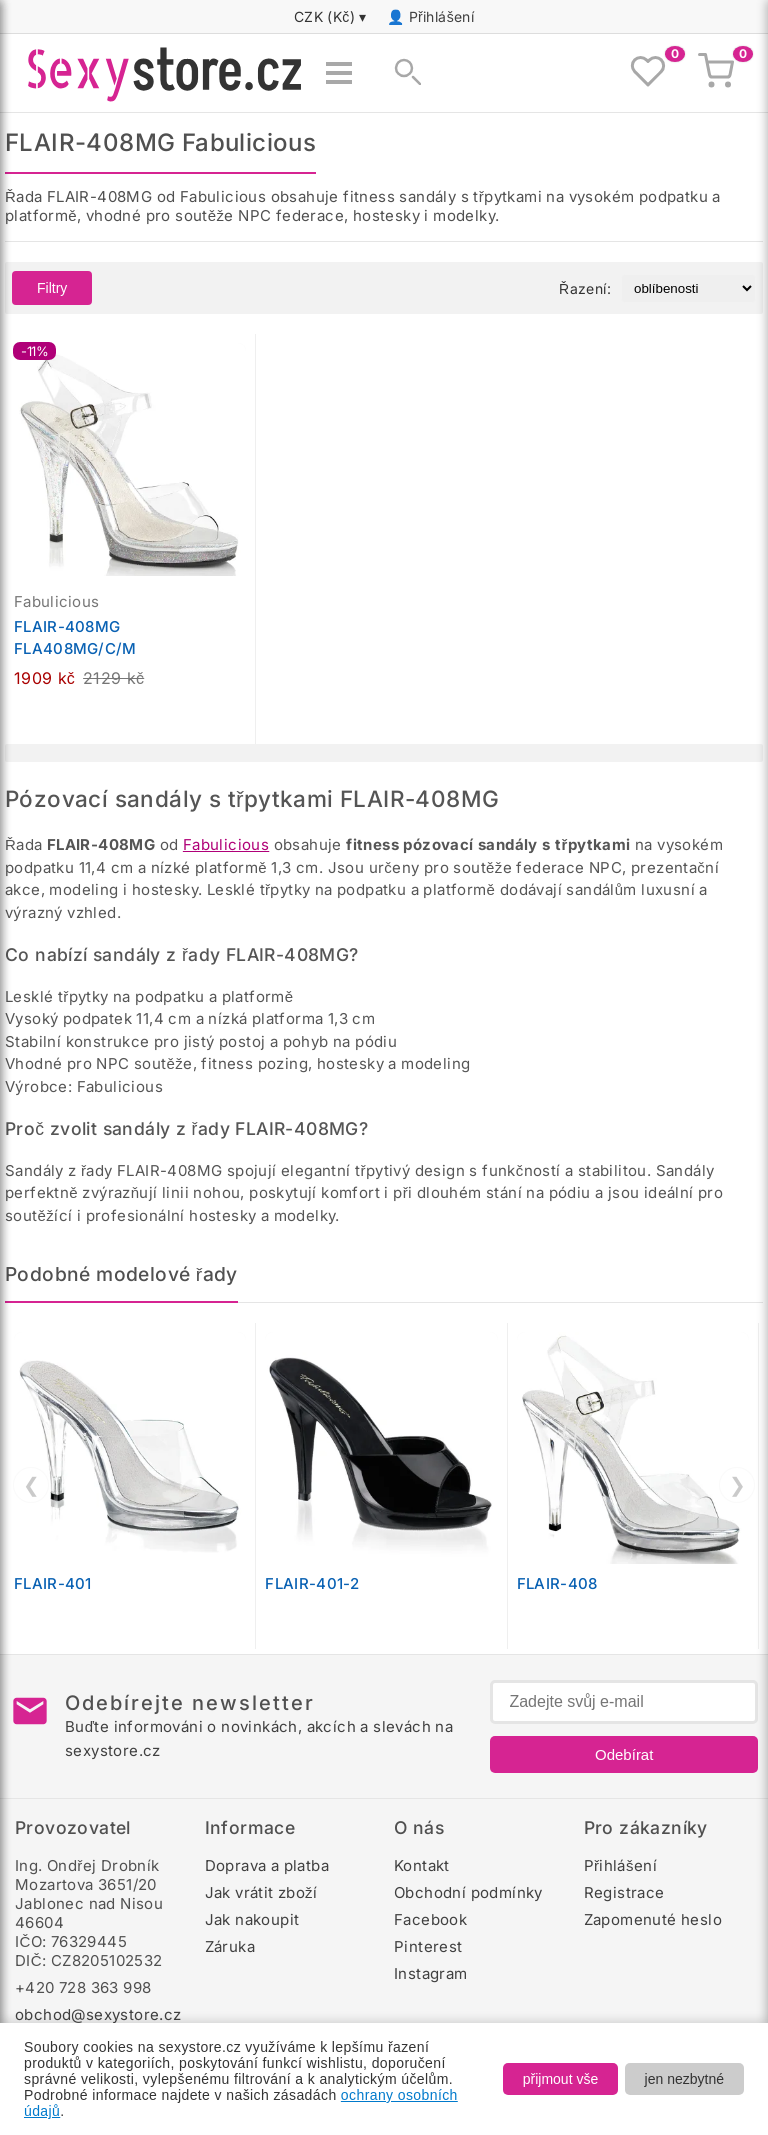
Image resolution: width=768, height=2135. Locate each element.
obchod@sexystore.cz (98, 2014)
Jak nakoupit (252, 1919)
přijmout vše (560, 2079)
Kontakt (422, 1865)
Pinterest (428, 1946)
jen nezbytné (684, 2079)
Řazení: (585, 288)
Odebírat (624, 1754)
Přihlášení (442, 16)
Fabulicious (226, 844)
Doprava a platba (267, 1865)
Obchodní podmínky (468, 1892)
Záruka (230, 1946)
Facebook (430, 1919)
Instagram (431, 1973)
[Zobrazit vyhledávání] (402, 73)
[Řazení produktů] (688, 288)
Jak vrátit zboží (261, 1892)
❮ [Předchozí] (31, 1485)
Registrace (624, 1892)
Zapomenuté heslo (653, 1919)
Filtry (52, 288)
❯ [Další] (737, 1485)
